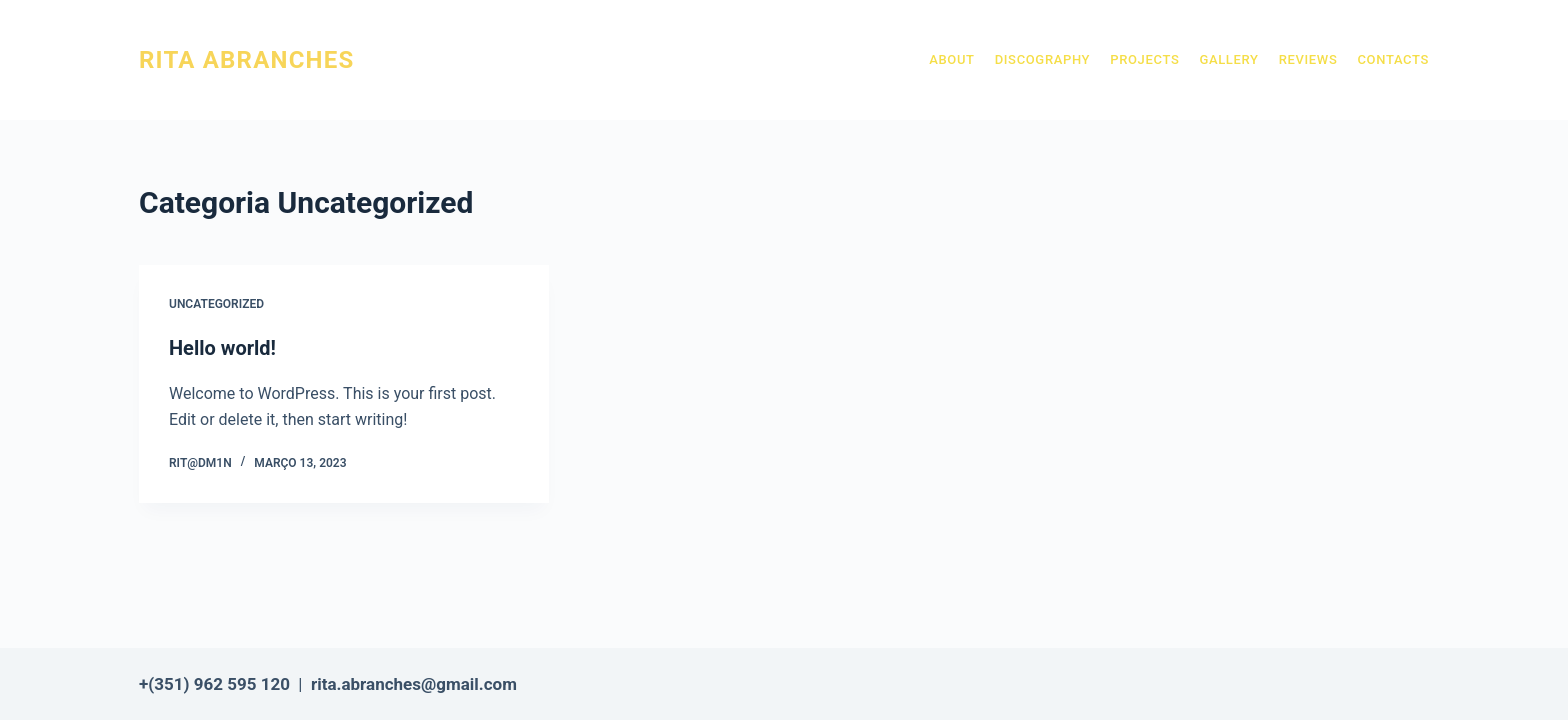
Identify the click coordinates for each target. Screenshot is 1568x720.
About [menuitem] (951, 59)
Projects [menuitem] (1144, 59)
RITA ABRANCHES (246, 60)
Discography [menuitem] (1043, 59)
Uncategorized (216, 304)
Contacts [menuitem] (1393, 59)
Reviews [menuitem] (1308, 59)
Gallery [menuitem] (1228, 59)
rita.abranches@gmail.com (414, 684)
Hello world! (222, 348)
